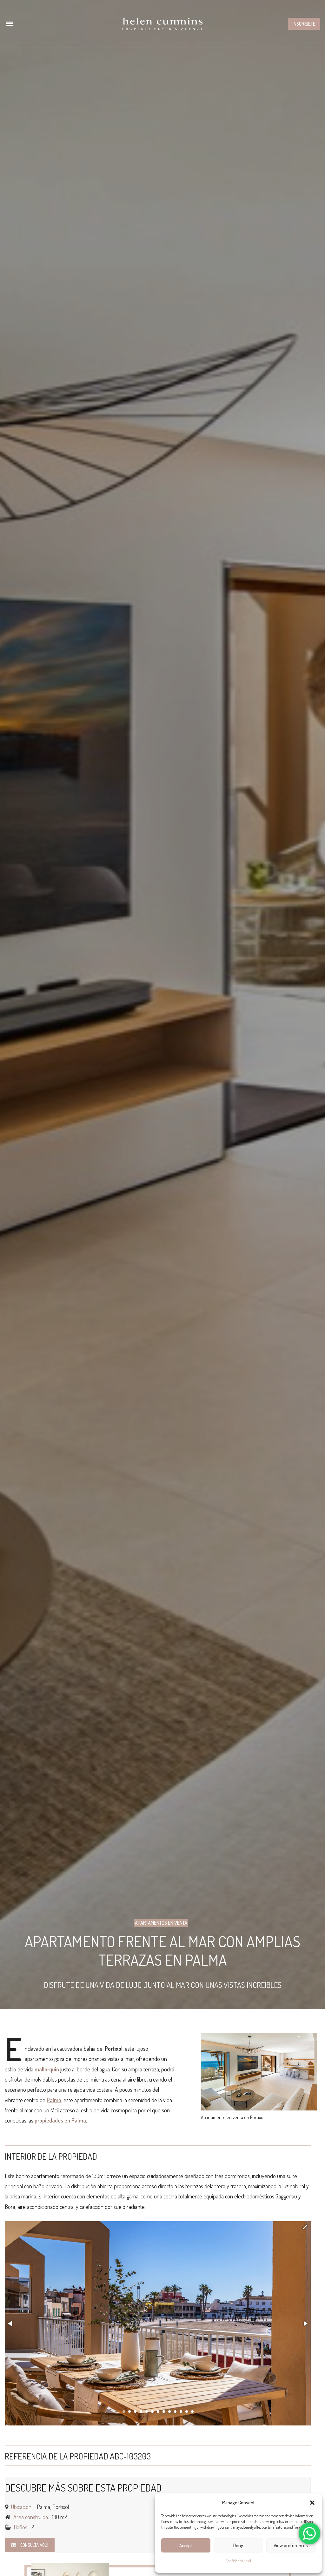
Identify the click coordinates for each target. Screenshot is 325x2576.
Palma (54, 2099)
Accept (185, 2545)
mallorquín (47, 2069)
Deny (238, 2545)
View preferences (291, 2545)
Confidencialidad (238, 2561)
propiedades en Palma (60, 2120)
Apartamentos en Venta (161, 1923)
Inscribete (304, 24)
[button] (312, 2502)
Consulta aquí (29, 2545)
